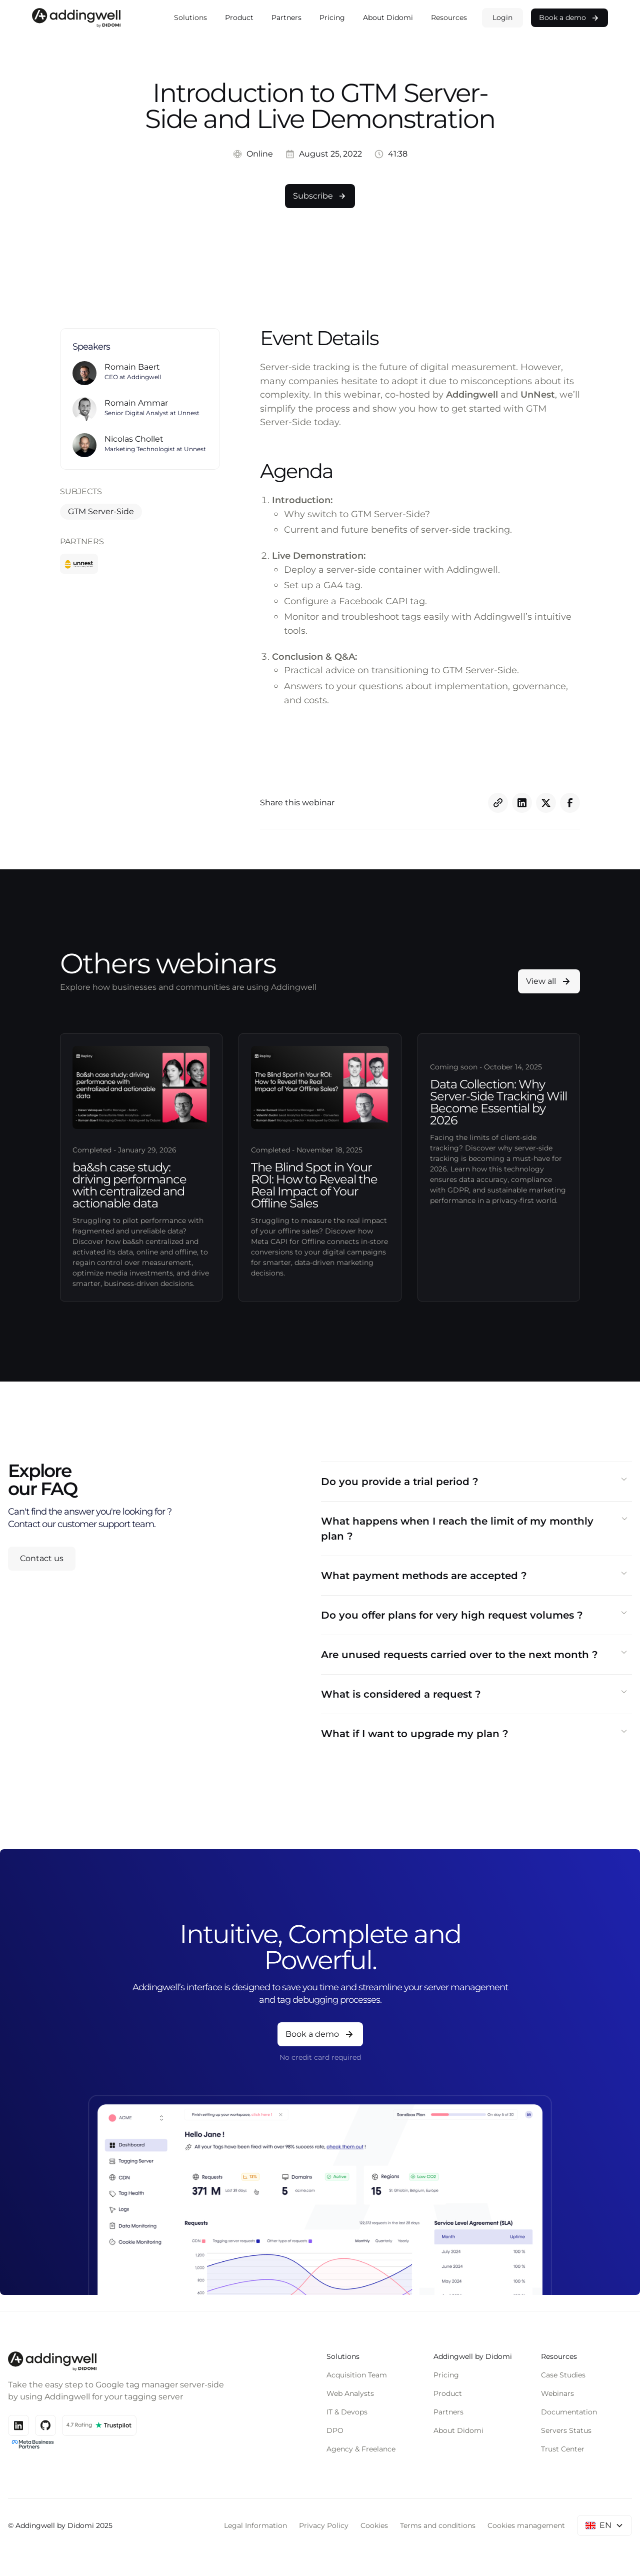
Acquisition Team (356, 2374)
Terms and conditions (438, 2525)
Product (239, 17)
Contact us (42, 1558)
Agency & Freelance (361, 2448)
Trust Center (562, 2448)
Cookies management (526, 2525)
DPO (335, 2430)
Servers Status (566, 2430)
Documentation (569, 2411)
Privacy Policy (323, 2525)
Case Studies (563, 2374)
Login (502, 17)
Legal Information (255, 2525)
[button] (190, 18)
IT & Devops (347, 2411)
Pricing (332, 17)
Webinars (557, 2393)
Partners (287, 17)
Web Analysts (350, 2393)
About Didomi (388, 17)
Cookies (374, 2525)
